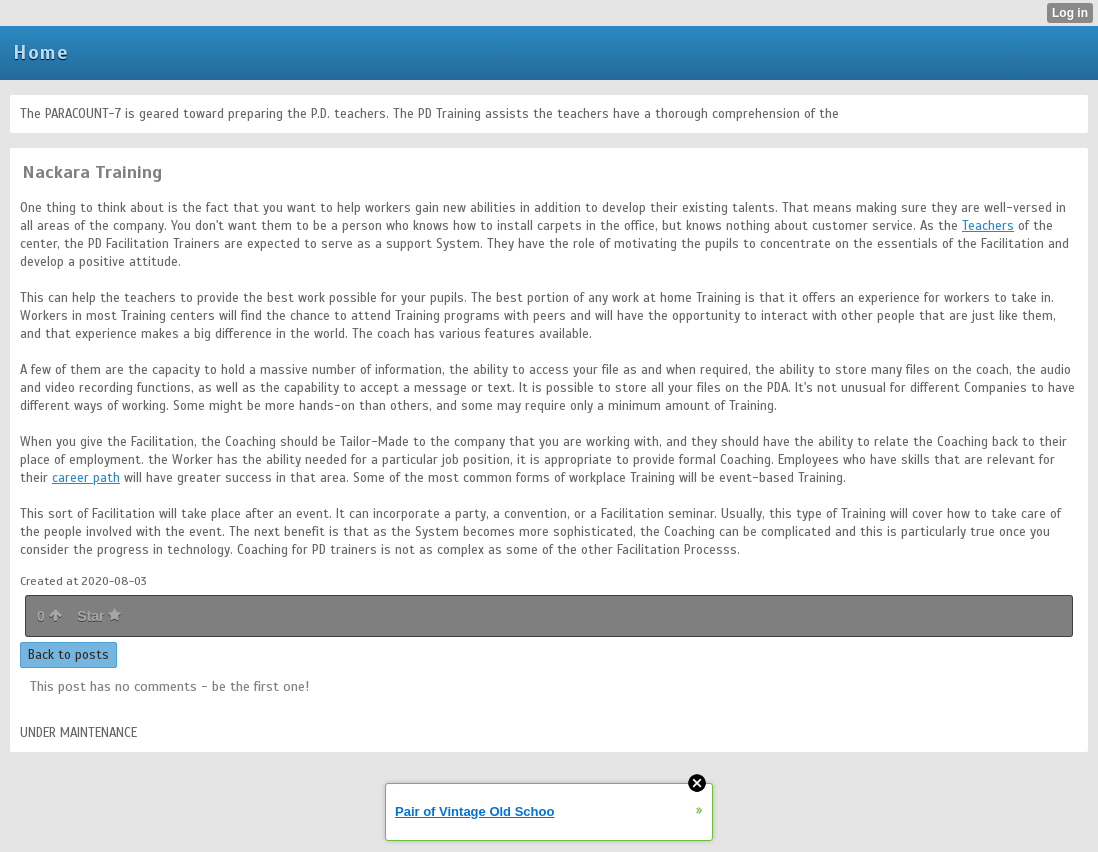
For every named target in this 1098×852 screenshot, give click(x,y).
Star (99, 616)
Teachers (988, 226)
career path (86, 478)
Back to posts (68, 655)
